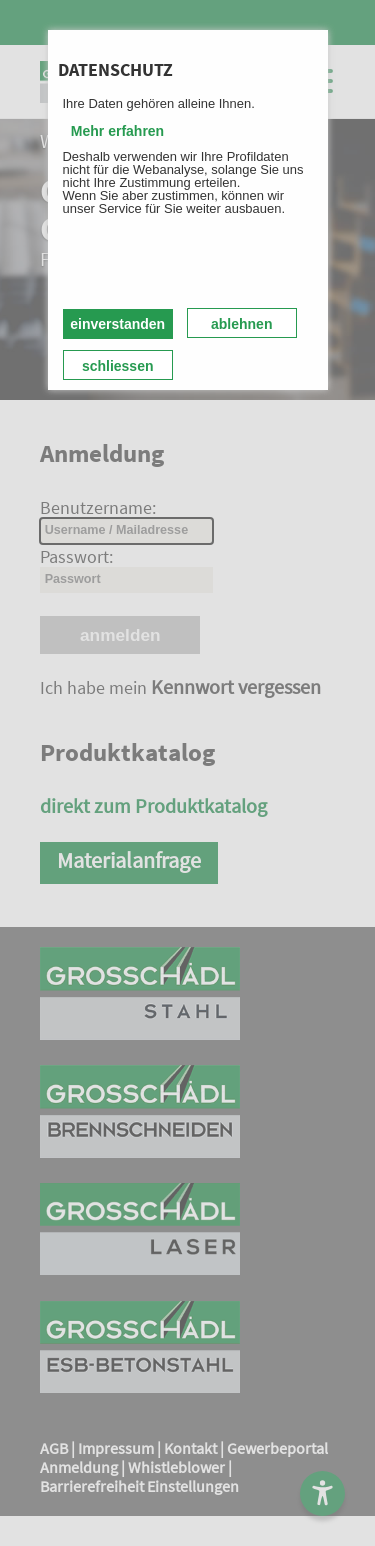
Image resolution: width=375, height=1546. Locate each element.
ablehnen (241, 324)
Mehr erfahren (117, 131)
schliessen (118, 366)
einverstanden (117, 324)
